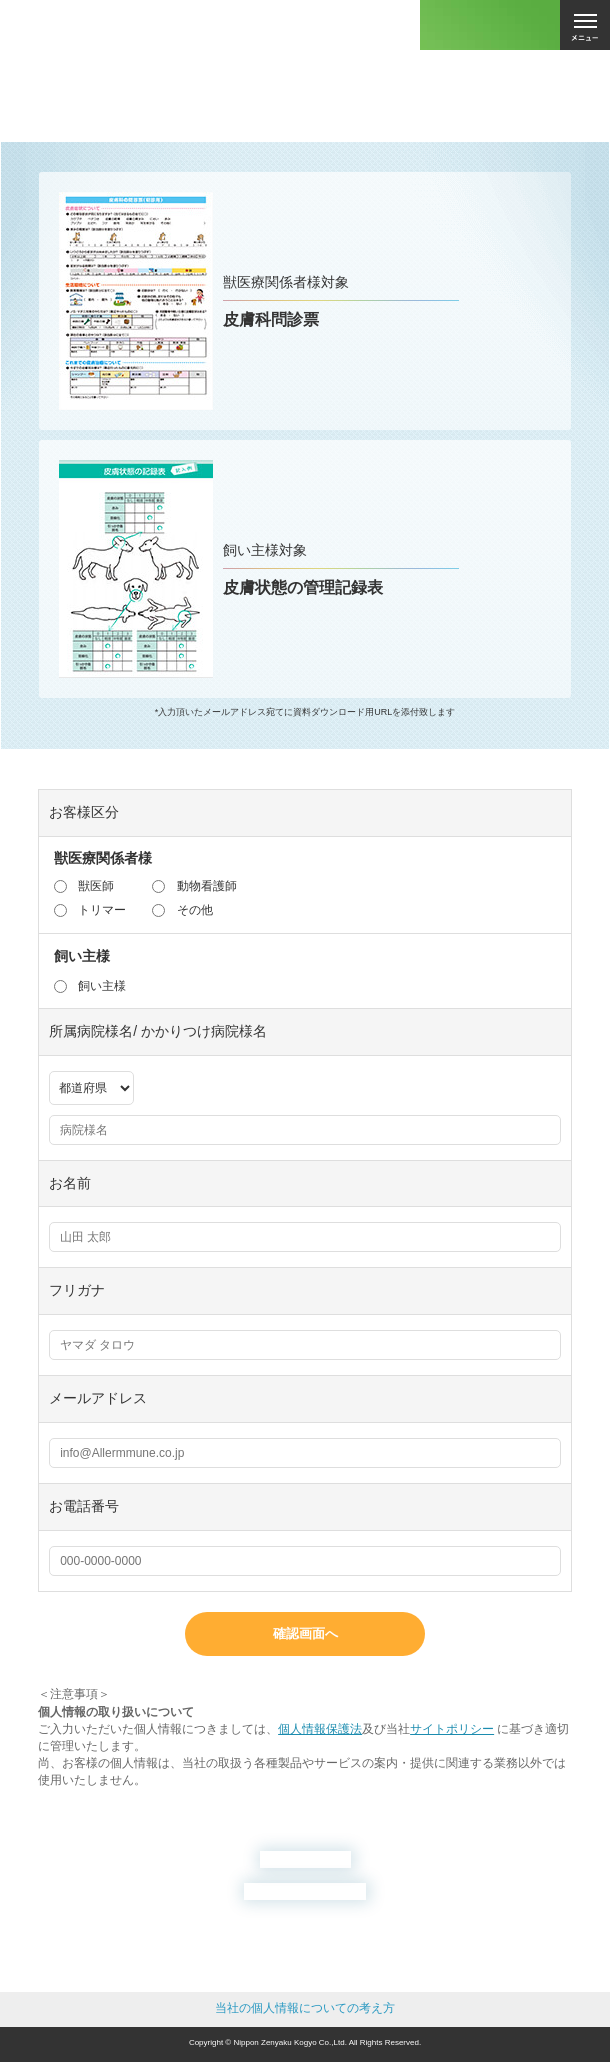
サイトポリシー (452, 1729)
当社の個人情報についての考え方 (305, 2008)
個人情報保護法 (320, 1729)
